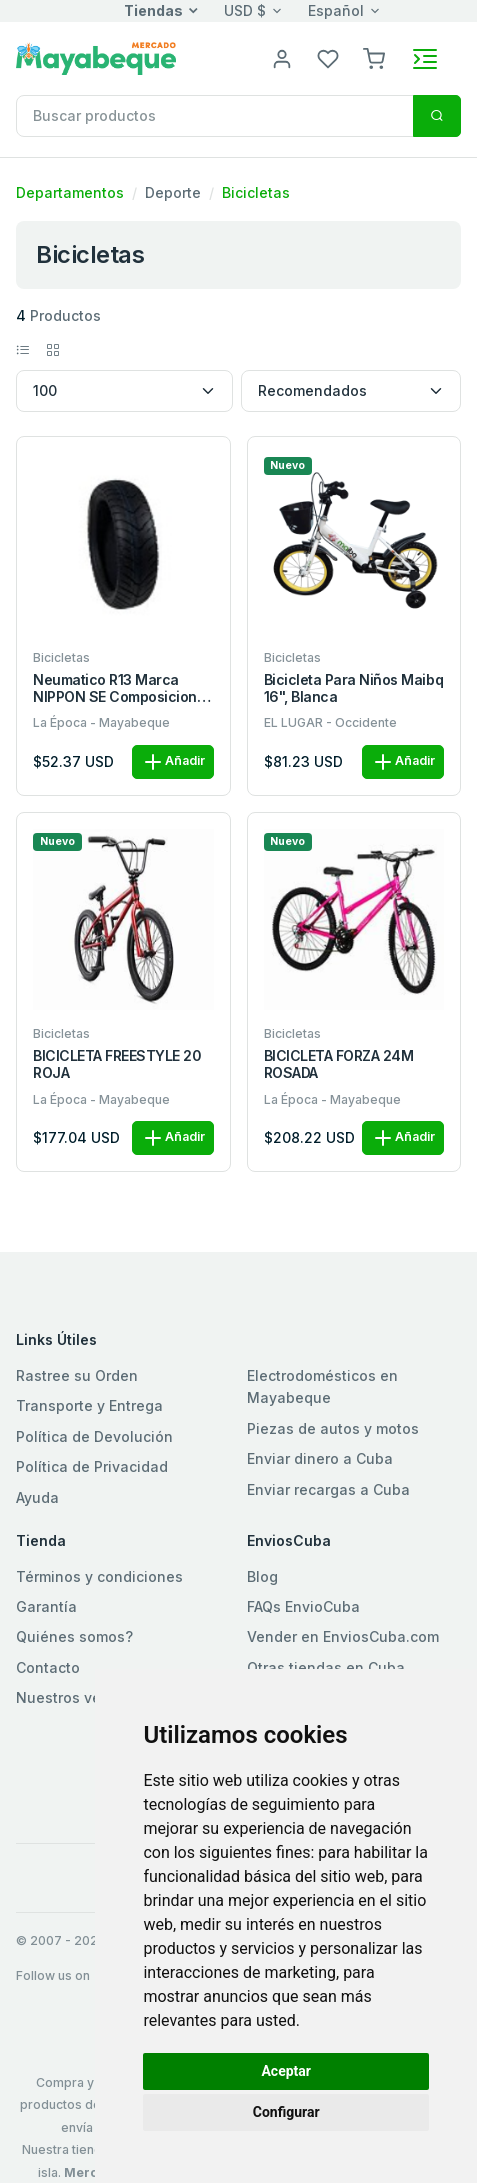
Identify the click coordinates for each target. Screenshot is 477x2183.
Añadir (173, 762)
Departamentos (70, 192)
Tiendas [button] (153, 10)
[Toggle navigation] (425, 59)
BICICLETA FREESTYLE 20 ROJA (117, 1064)
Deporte (173, 192)
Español (336, 10)
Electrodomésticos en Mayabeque (322, 1386)
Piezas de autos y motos (333, 1428)
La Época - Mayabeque (101, 722)
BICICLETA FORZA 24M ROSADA (339, 1064)
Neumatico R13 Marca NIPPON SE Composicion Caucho (115, 689)
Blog (262, 1576)
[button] (374, 57)
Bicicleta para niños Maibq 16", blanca (354, 688)
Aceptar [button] (286, 2071)
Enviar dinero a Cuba (320, 1458)
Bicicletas (256, 192)
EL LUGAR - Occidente (330, 722)
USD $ (245, 10)
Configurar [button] (286, 2112)
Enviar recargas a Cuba (328, 1489)
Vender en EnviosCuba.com (343, 1636)
